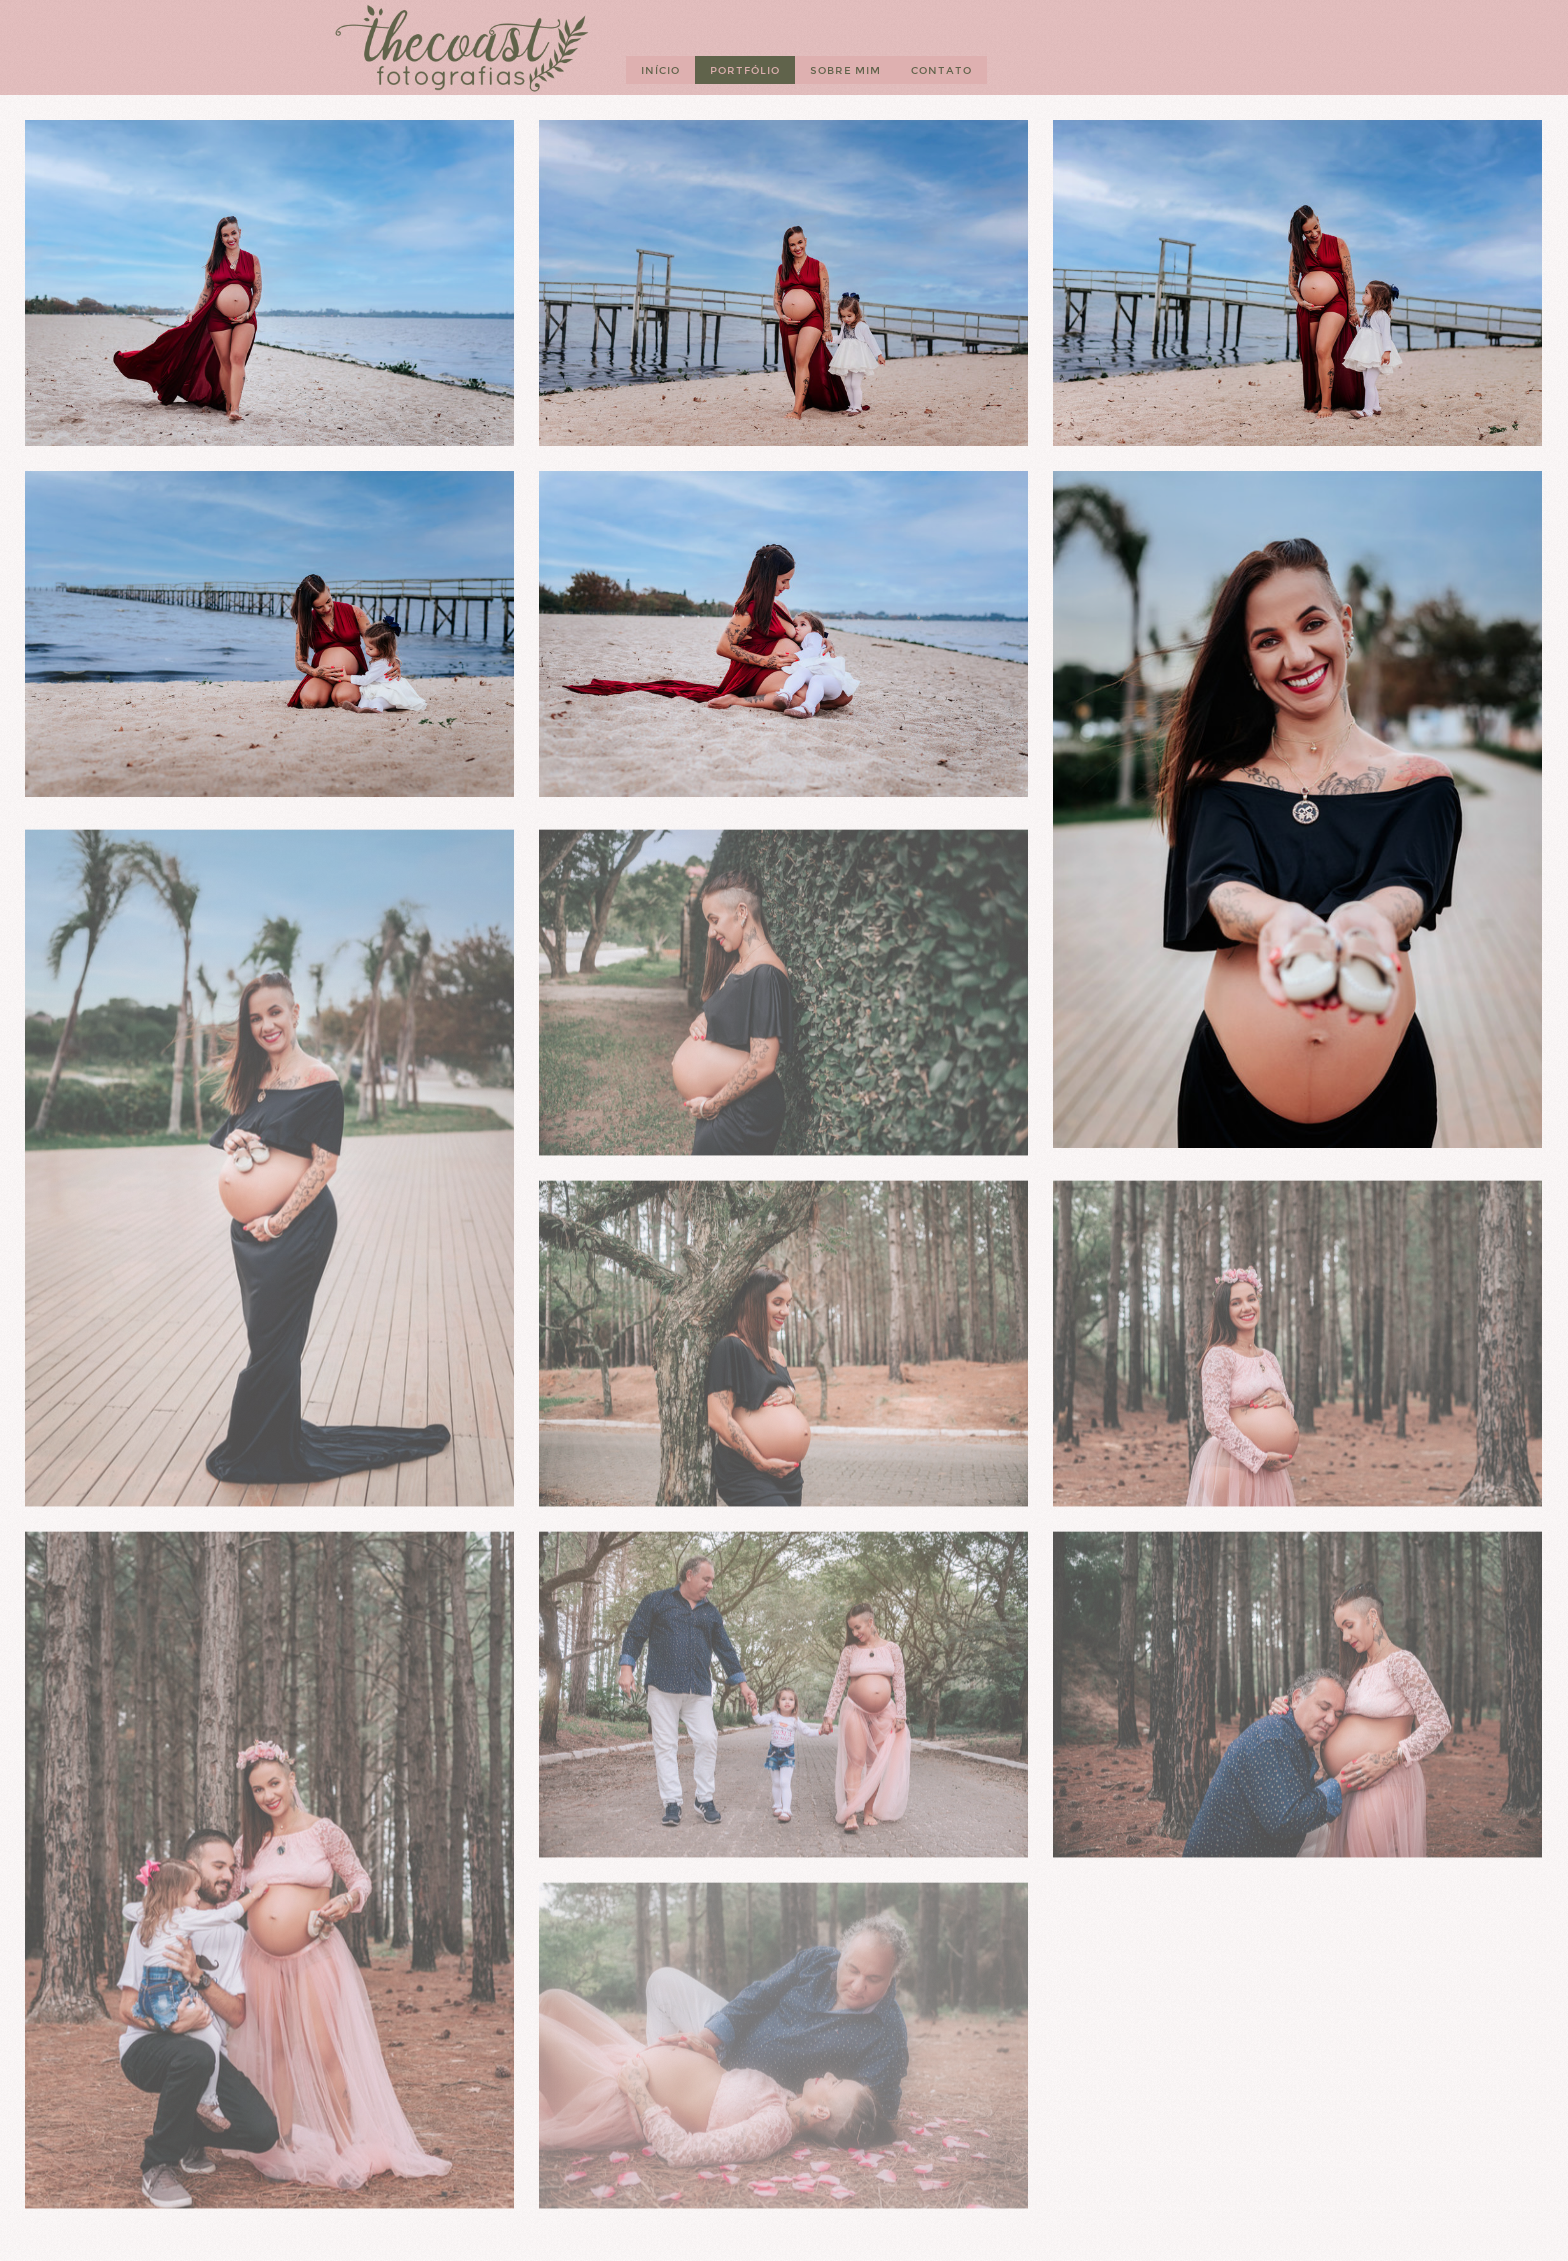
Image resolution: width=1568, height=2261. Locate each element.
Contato (941, 70)
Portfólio (745, 70)
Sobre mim (845, 70)
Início (660, 70)
